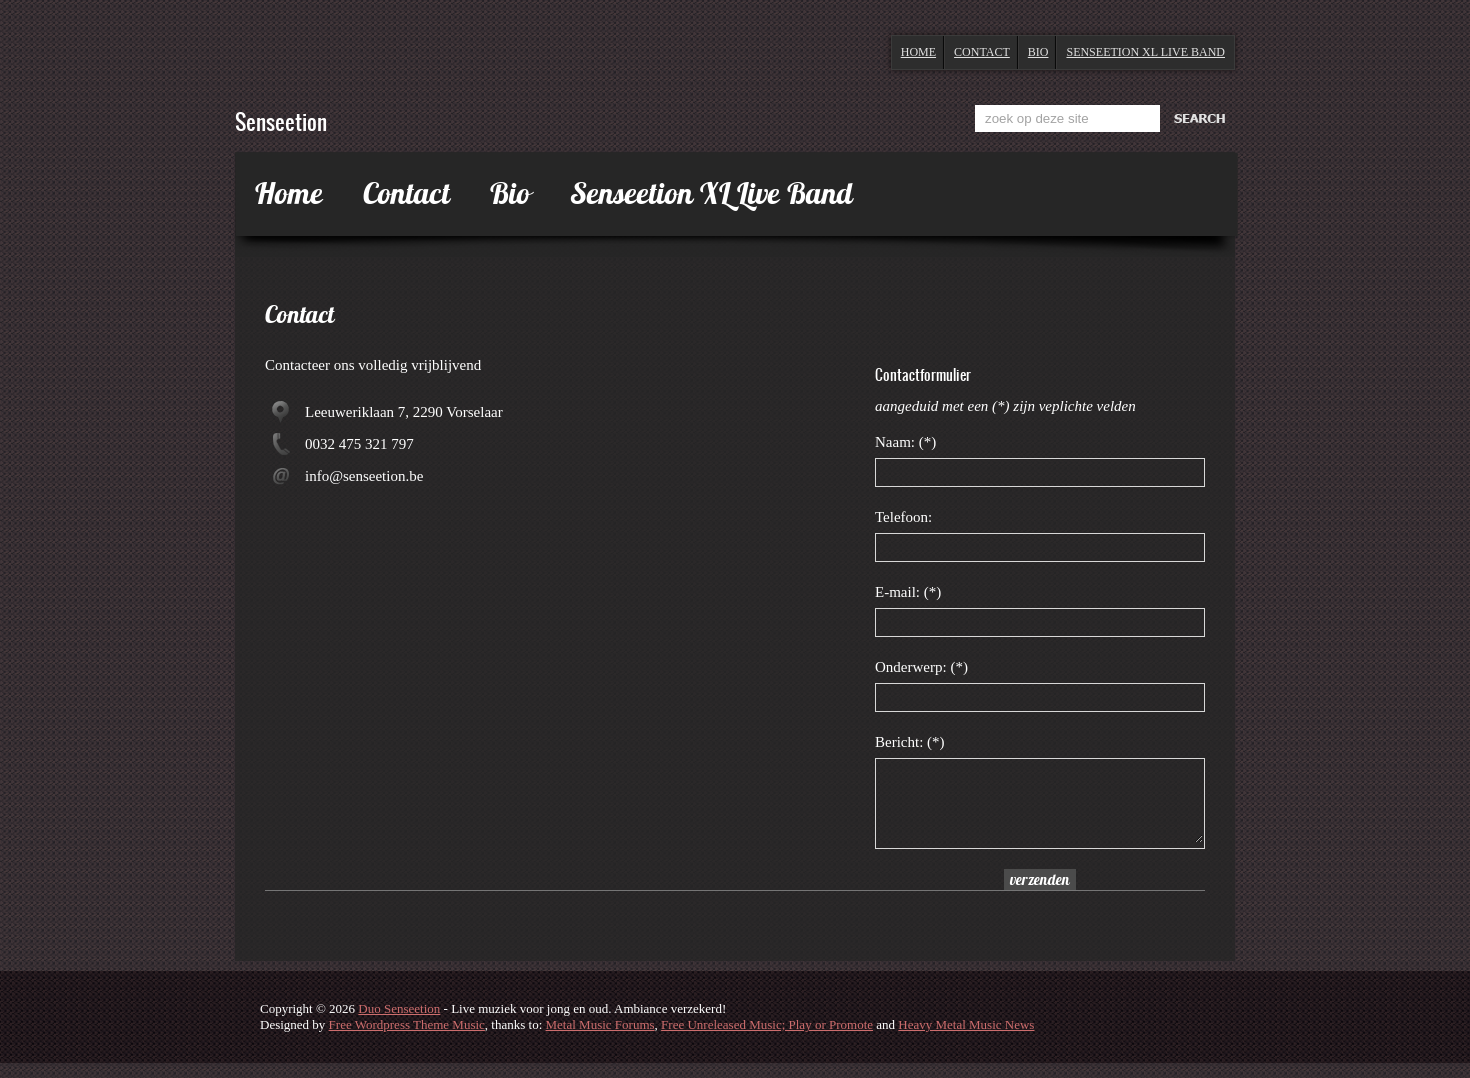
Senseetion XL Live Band (1145, 52)
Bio (1038, 52)
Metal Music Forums (600, 1039)
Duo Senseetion (399, 1023)
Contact (982, 52)
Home (918, 52)
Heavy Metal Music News (966, 1039)
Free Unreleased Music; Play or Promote (767, 1039)
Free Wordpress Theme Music (407, 1039)
